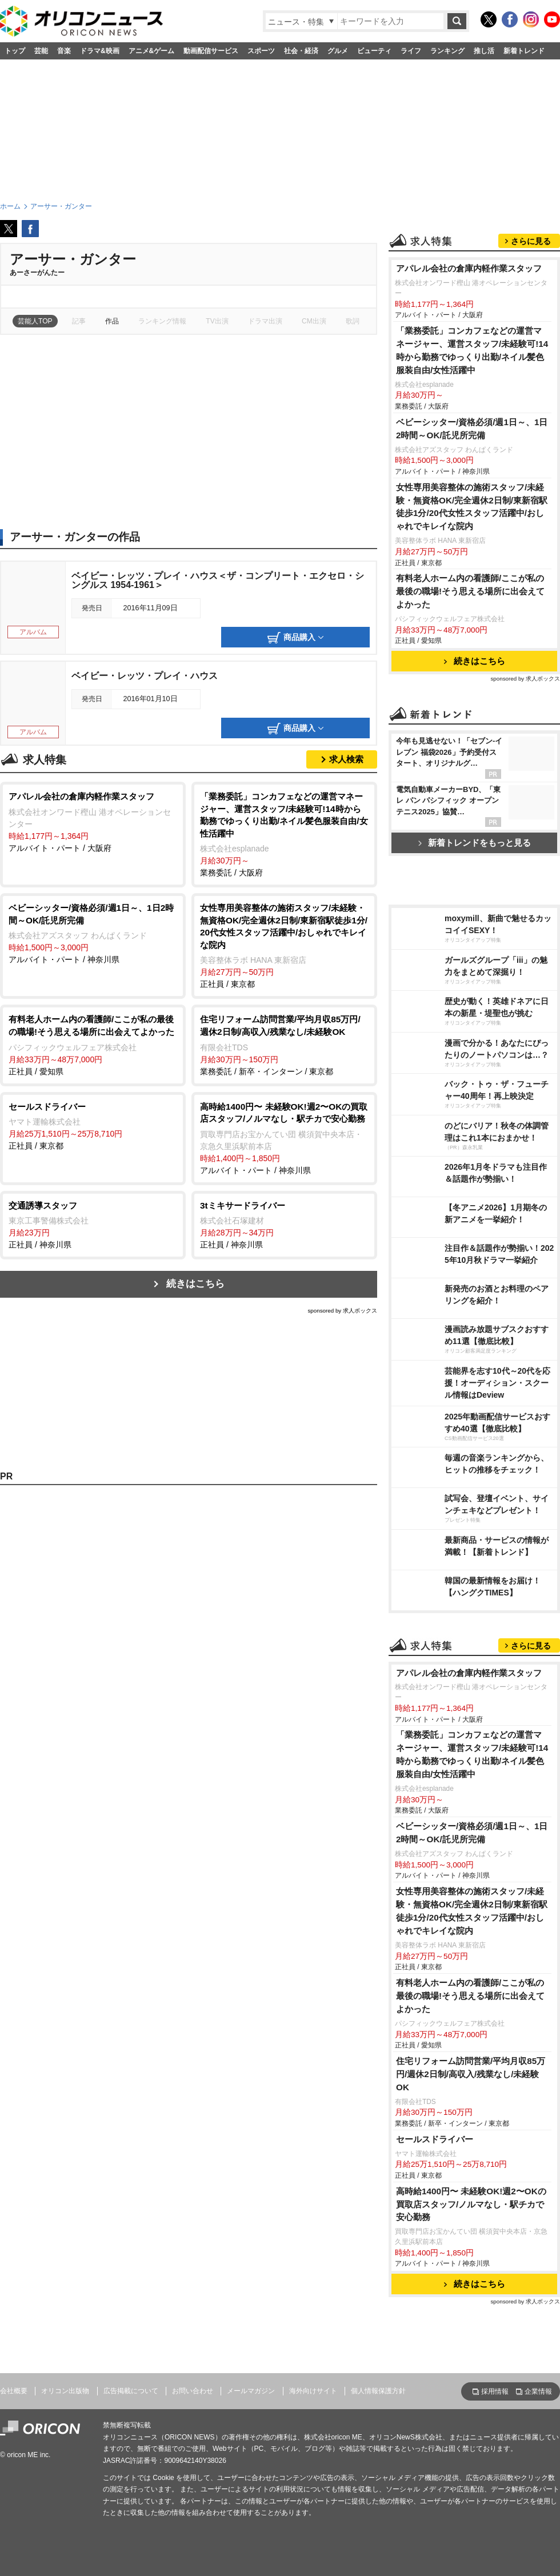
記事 (79, 321)
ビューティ (374, 51)
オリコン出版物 (65, 2391)
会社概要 (13, 2391)
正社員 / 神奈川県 (93, 1224)
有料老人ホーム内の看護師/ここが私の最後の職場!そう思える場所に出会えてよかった (470, 591)
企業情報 (538, 2391)
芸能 (41, 51)
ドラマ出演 (265, 321)
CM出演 (314, 321)
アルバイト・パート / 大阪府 (93, 821)
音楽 (64, 51)
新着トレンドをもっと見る (474, 842)
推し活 (484, 51)
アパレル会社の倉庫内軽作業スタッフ (469, 268)
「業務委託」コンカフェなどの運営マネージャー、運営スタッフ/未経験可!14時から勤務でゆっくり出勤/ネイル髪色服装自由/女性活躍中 (472, 350)
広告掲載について (130, 2391)
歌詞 (352, 321)
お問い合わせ (192, 2391)
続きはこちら (195, 1283)
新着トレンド (524, 51)
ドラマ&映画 (99, 51)
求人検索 (346, 759)
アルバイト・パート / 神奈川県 (93, 933)
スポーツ (261, 51)
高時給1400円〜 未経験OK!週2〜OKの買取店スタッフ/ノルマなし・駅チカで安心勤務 (471, 2204)
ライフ (411, 51)
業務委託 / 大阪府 (284, 833)
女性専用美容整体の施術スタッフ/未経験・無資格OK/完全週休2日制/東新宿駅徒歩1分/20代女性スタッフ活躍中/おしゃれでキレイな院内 (471, 506)
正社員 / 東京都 (284, 945)
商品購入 (295, 637)
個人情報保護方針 (378, 2391)
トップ (15, 51)
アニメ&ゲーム (152, 51)
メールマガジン (251, 2391)
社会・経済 (301, 51)
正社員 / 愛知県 (93, 1044)
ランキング (447, 51)
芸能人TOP (35, 321)
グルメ (337, 51)
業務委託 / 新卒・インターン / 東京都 (284, 1044)
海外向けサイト (313, 2391)
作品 (112, 321)
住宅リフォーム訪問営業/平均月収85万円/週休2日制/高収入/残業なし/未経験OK (470, 2074)
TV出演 (217, 321)
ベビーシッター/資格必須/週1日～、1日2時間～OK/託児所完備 (472, 428)
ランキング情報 (162, 321)
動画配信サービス (210, 51)
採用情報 (495, 2391)
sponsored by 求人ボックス (342, 1310)
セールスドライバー (434, 2139)
